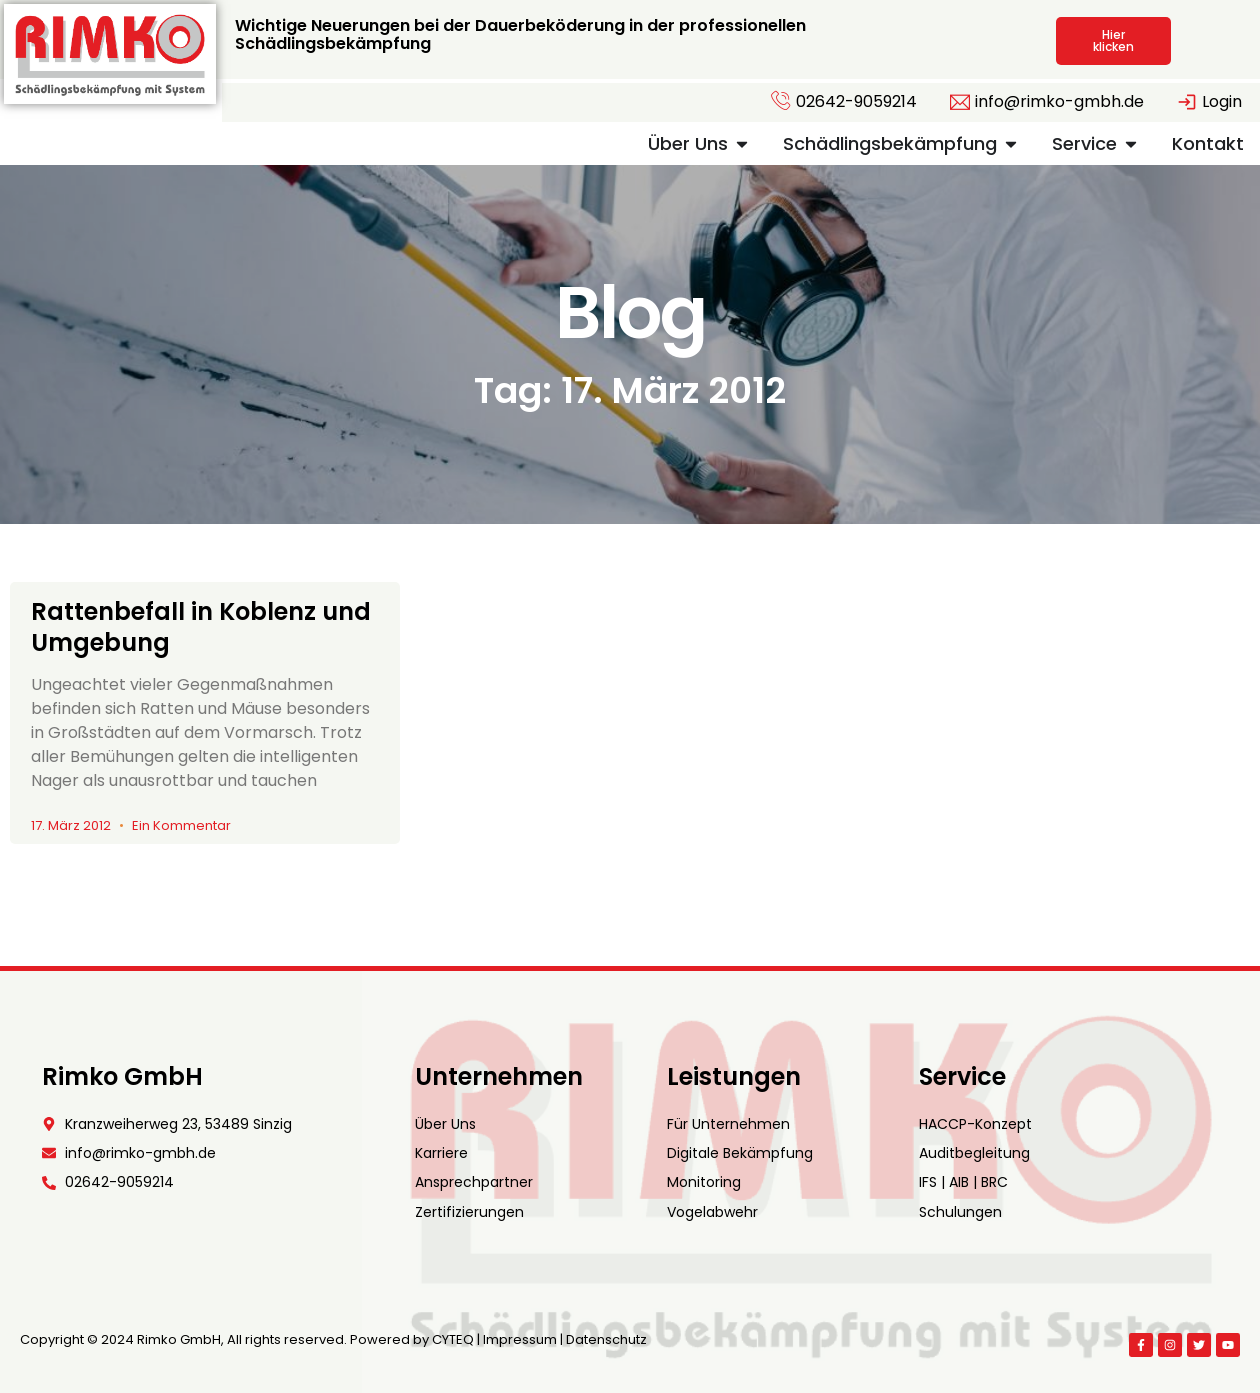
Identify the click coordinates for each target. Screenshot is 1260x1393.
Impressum (520, 1339)
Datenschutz (606, 1339)
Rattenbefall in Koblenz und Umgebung (201, 627)
